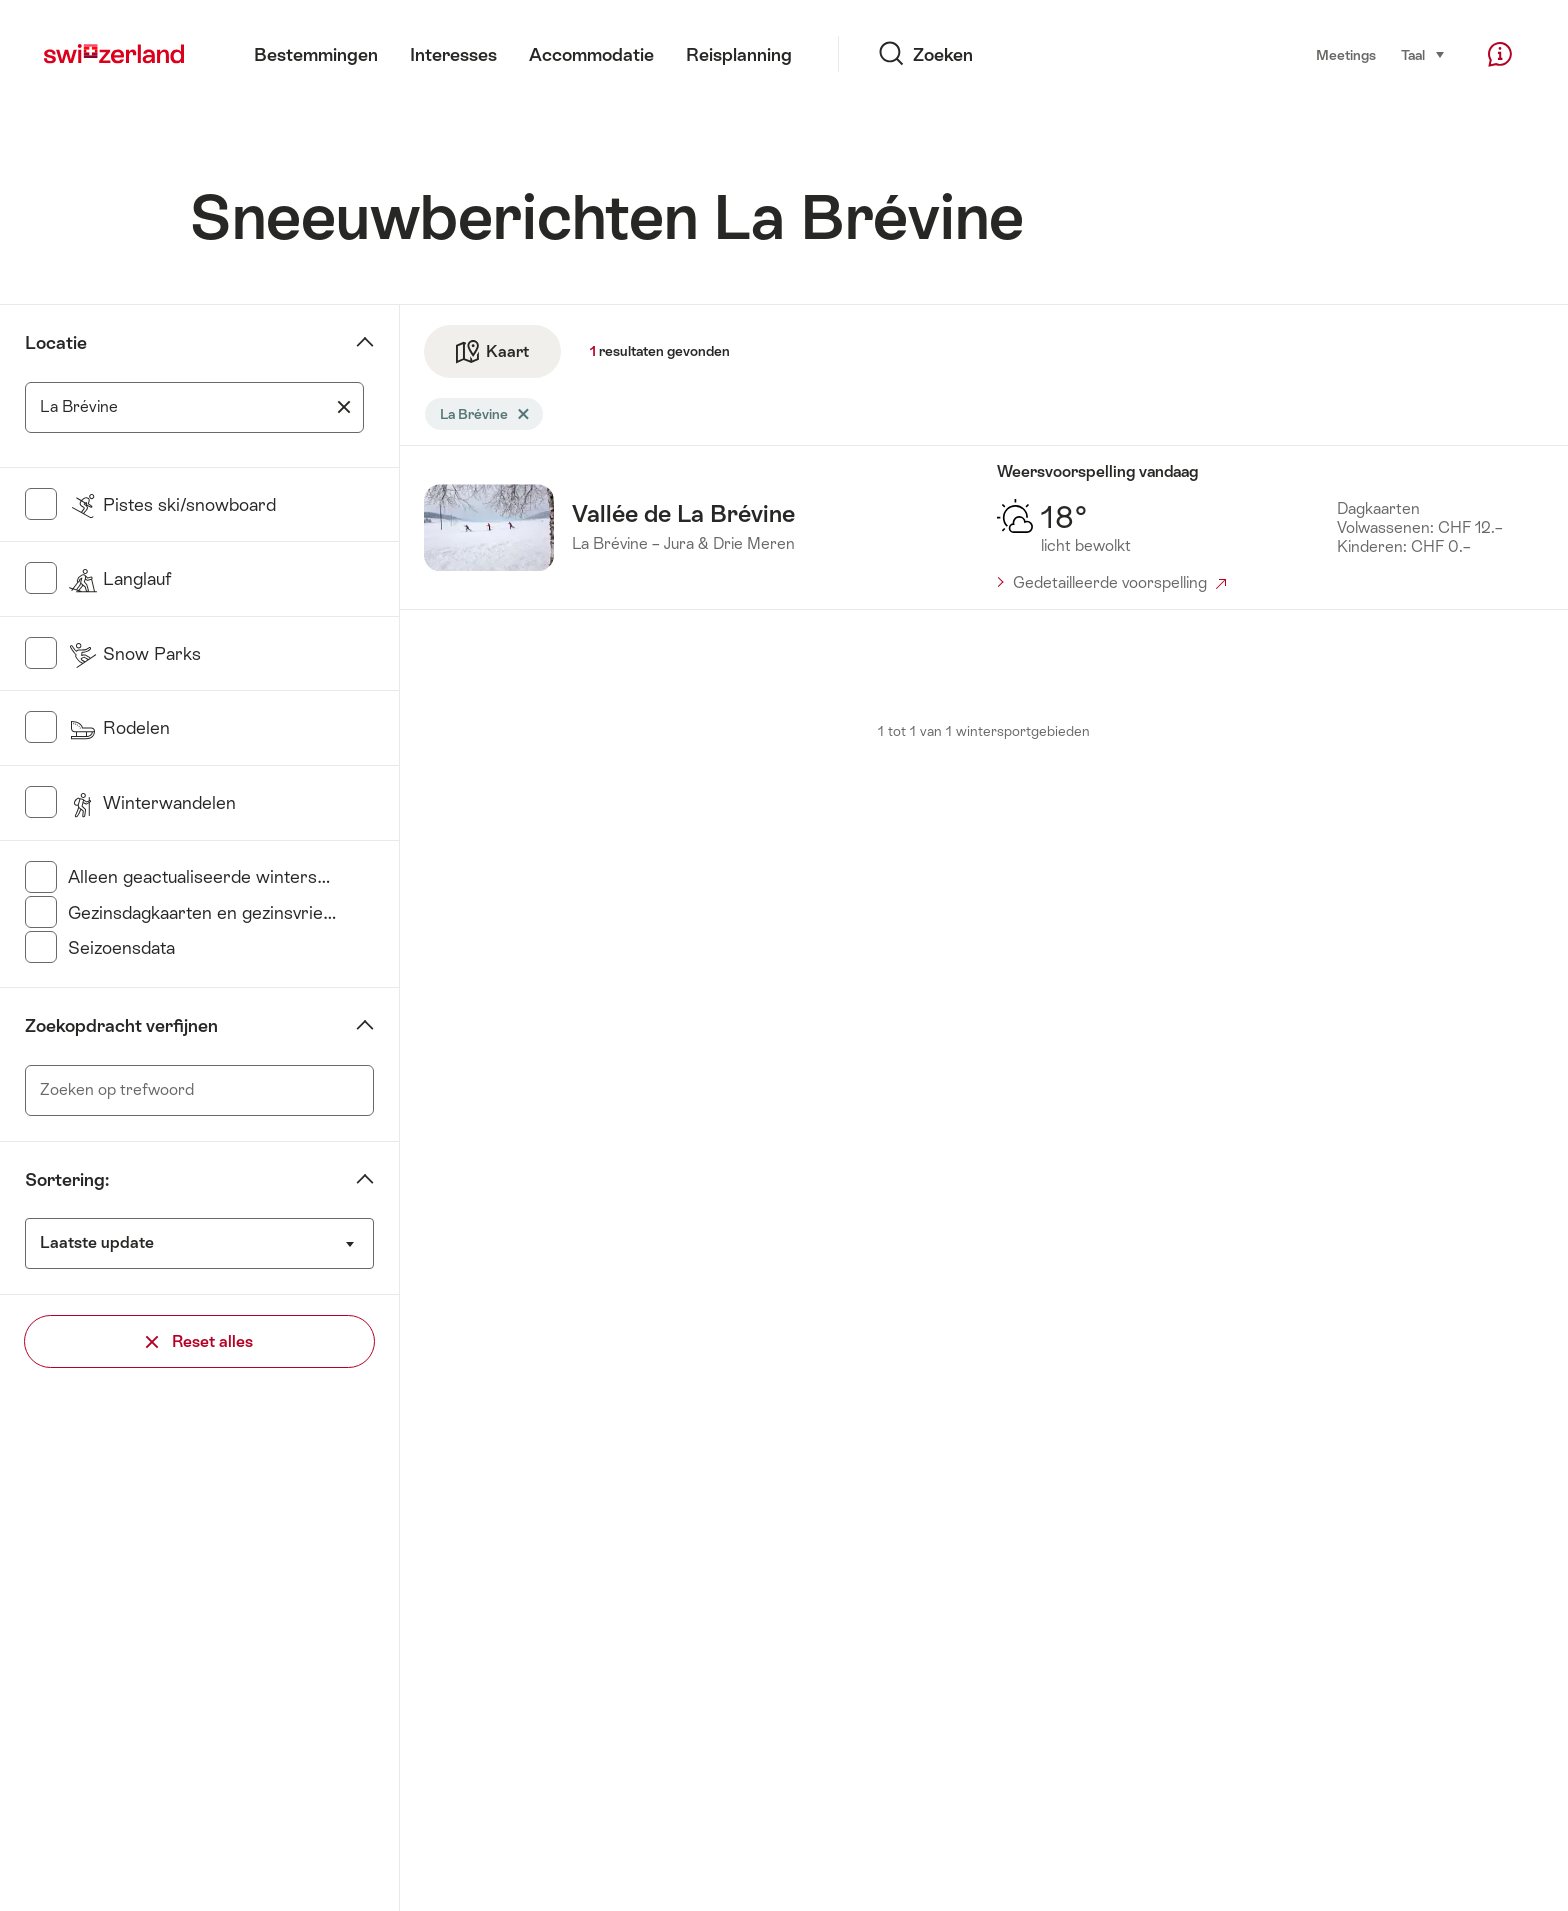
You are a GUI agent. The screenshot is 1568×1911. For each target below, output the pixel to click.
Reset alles (199, 1341)
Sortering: (67, 1180)
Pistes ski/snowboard (172, 505)
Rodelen (119, 728)
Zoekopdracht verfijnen (121, 1026)
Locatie (56, 343)
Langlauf (119, 579)
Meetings (1346, 55)
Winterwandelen (152, 803)
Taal (1423, 53)
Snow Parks (134, 654)
